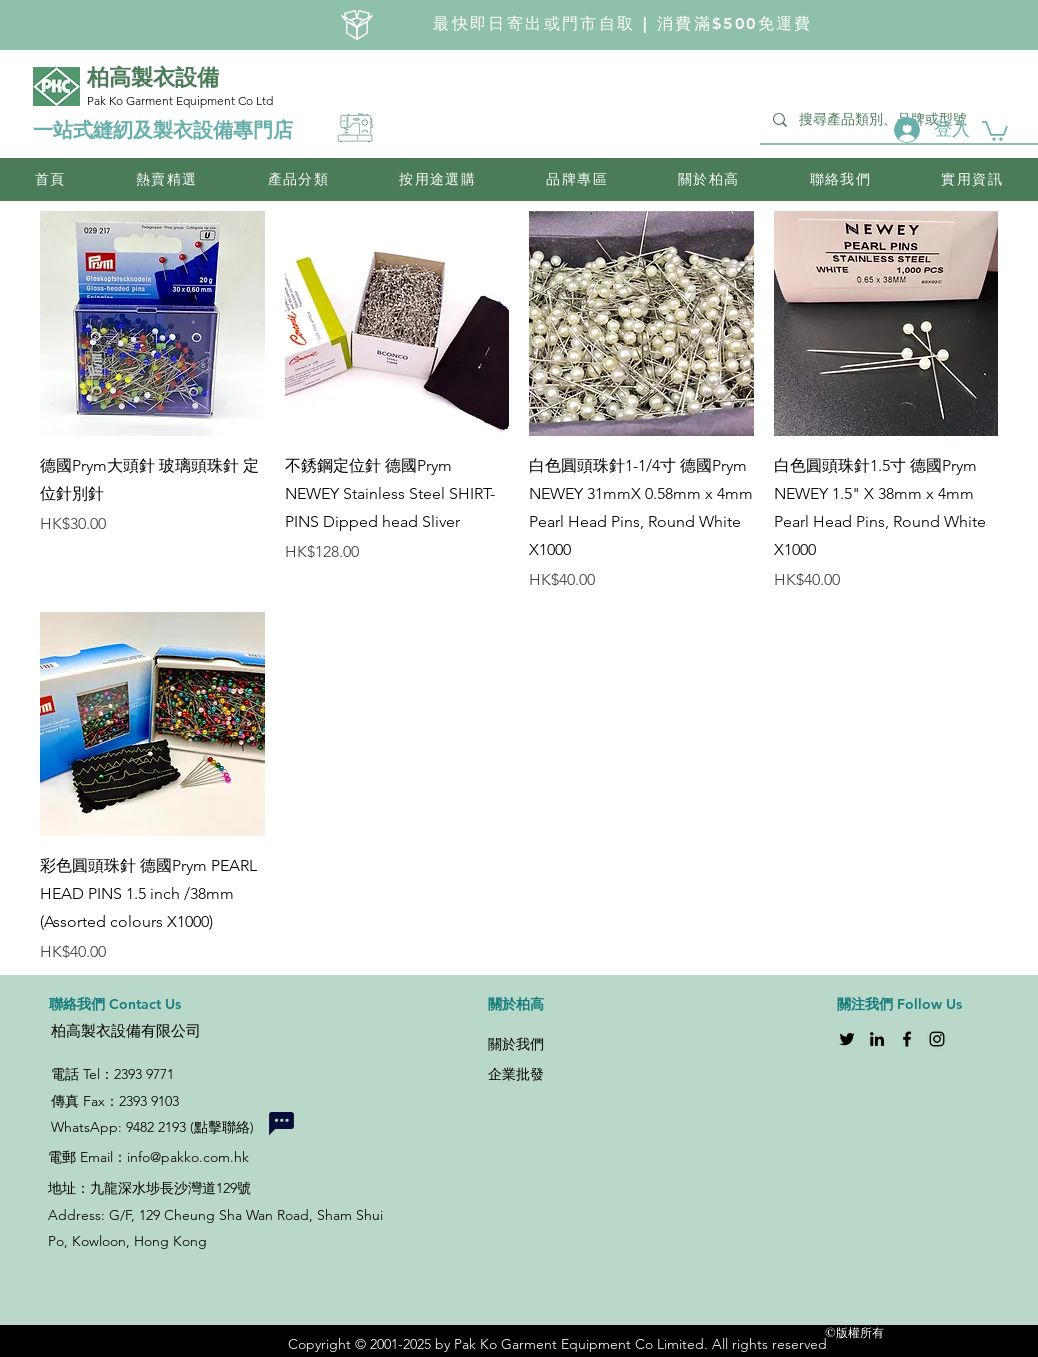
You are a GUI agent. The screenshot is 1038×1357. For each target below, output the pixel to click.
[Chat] (281, 1123)
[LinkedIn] (877, 1039)
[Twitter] (847, 1039)
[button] (995, 130)
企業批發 (516, 1074)
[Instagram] (937, 1039)
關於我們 (516, 1044)
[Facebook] (907, 1039)
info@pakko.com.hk (188, 1157)
